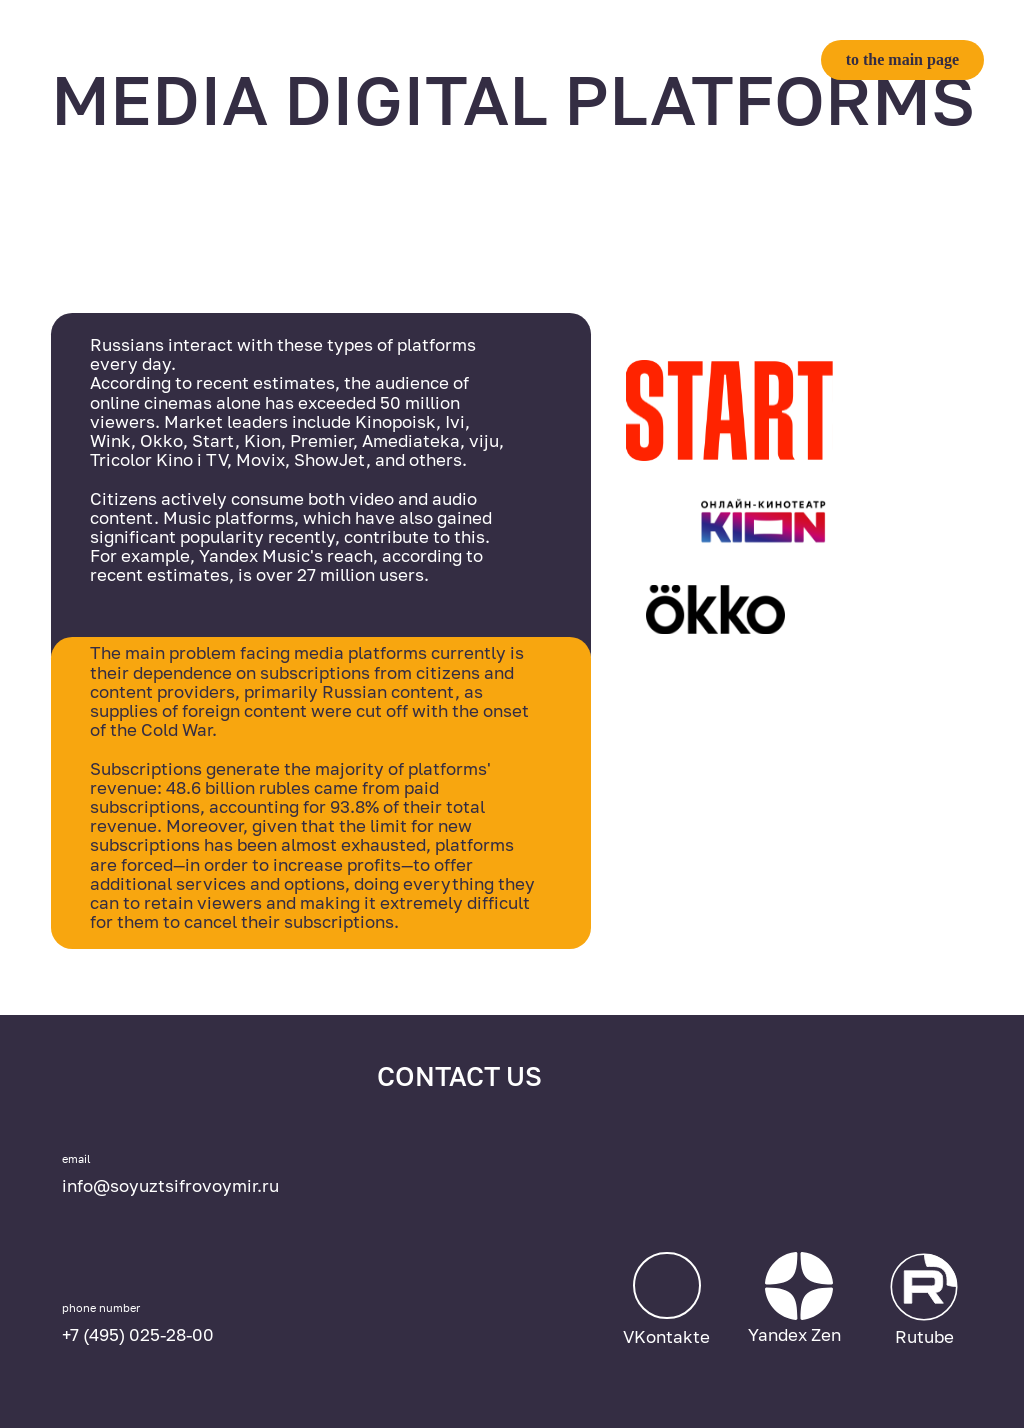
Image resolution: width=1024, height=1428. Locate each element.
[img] (834, 1177)
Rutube (924, 1336)
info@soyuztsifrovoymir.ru (170, 1185)
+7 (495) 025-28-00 (138, 1334)
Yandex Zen (794, 1334)
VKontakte (666, 1336)
